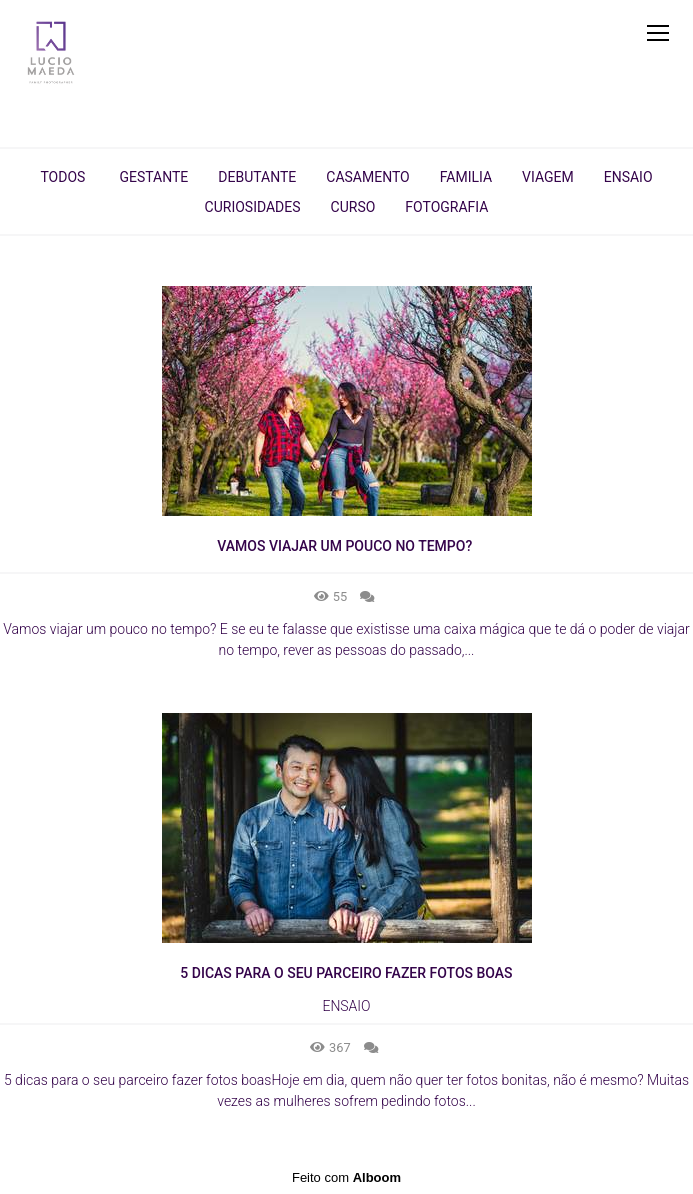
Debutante (257, 177)
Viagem (548, 177)
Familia (466, 177)
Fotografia (446, 207)
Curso (353, 207)
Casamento (367, 177)
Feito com (346, 1177)
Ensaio (628, 177)
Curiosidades (253, 207)
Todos (62, 177)
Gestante (153, 177)
